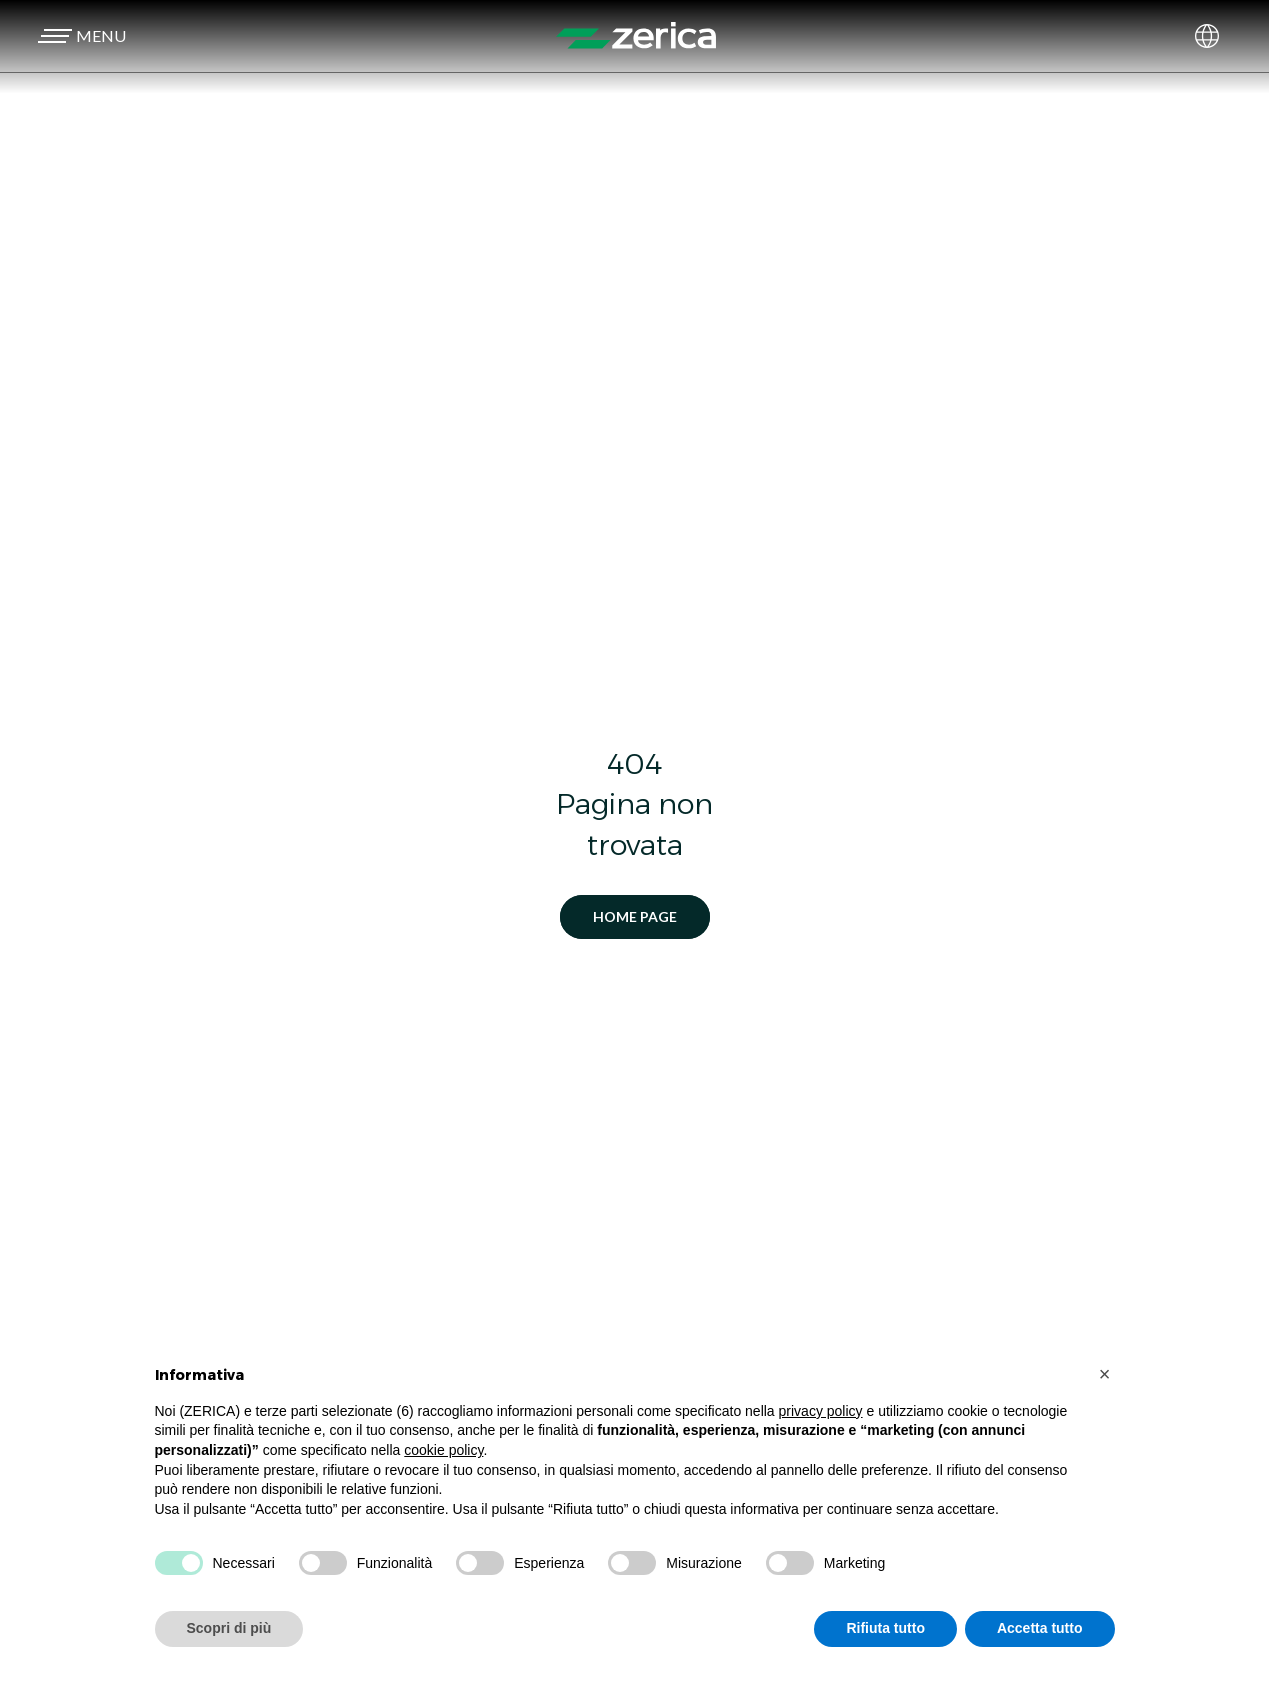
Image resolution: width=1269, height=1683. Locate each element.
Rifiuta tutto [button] (885, 1628)
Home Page (635, 916)
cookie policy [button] (443, 1450)
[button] (79, 36)
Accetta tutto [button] (1040, 1628)
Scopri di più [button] (229, 1628)
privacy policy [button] (821, 1411)
